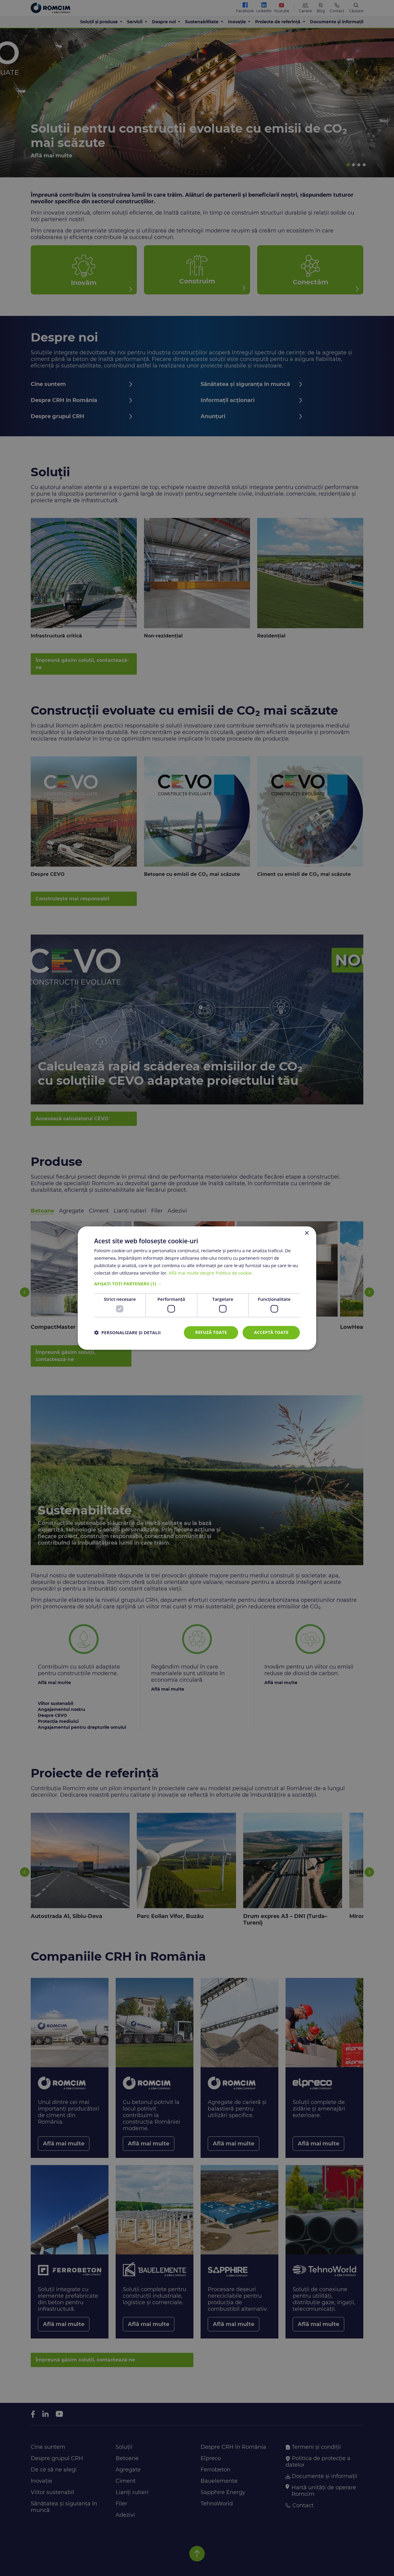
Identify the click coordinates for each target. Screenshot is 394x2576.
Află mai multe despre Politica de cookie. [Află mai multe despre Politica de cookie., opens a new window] (211, 1273)
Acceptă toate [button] (271, 1332)
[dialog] (197, 1288)
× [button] (306, 1233)
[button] (197, 1284)
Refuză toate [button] (211, 1332)
